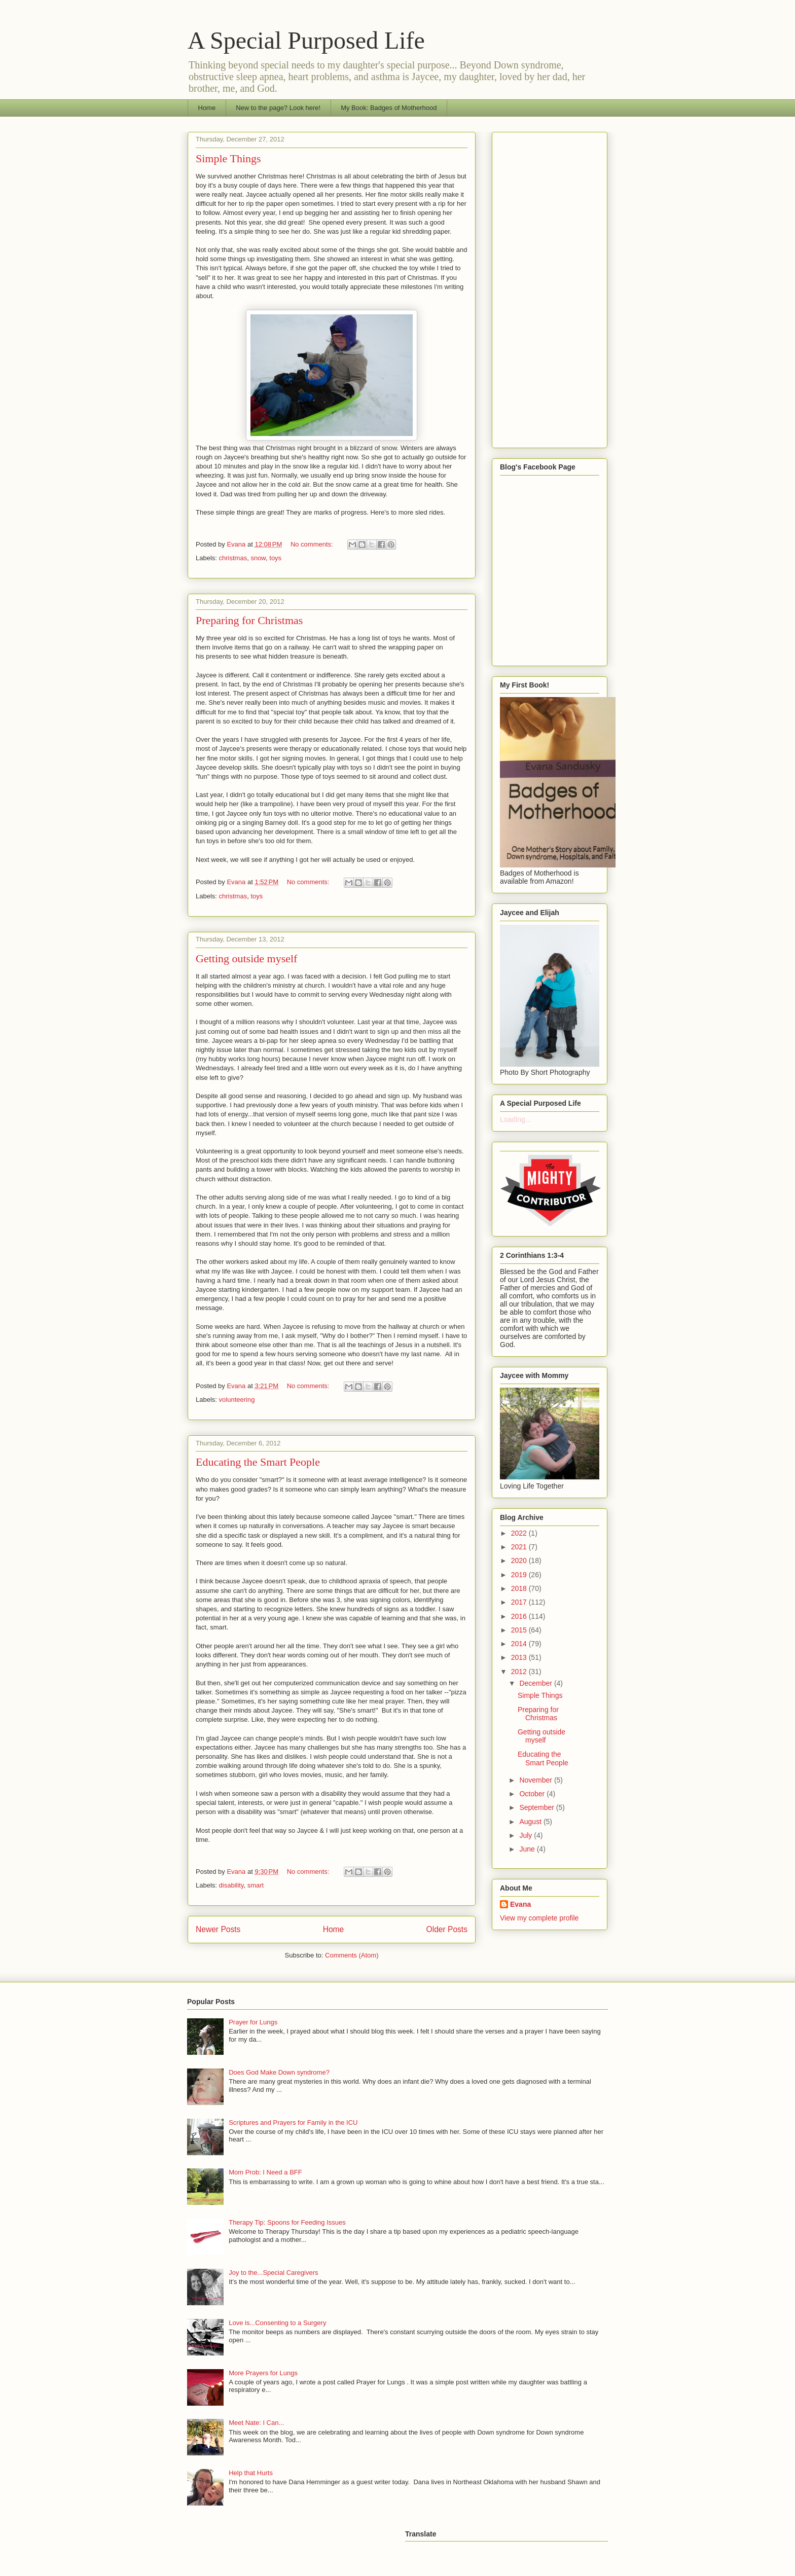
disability (231, 1885)
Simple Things (228, 158)
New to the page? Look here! (278, 108)
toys (275, 558)
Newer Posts (218, 1929)
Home (207, 108)
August (531, 1822)
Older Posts (446, 1929)
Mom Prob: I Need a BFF (265, 2172)
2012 (520, 1671)
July (526, 1835)
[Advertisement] (549, 288)
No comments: (313, 544)
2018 (520, 1588)
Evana (520, 1904)
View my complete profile (539, 1918)
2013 (520, 1657)
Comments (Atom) (351, 1955)
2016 (520, 1616)
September (537, 1807)
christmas (233, 558)
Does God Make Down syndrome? (279, 2072)
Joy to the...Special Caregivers (273, 2272)
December (536, 1683)
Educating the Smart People (258, 1462)
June (527, 1849)
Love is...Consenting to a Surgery (277, 2323)
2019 (520, 1575)
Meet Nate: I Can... (256, 2422)
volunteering (237, 1399)
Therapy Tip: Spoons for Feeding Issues (287, 2222)
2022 (520, 1533)
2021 (520, 1547)
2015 (520, 1630)
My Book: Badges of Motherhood (389, 108)
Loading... (515, 1119)
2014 (520, 1644)
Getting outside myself (246, 958)
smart (255, 1885)
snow (258, 558)
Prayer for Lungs (253, 2022)
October (533, 1794)
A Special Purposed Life (306, 40)
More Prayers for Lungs (263, 2373)
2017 (520, 1602)
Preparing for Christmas (249, 620)
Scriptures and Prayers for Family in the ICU (293, 2122)
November (536, 1780)
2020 (520, 1560)
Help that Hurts (251, 2473)
